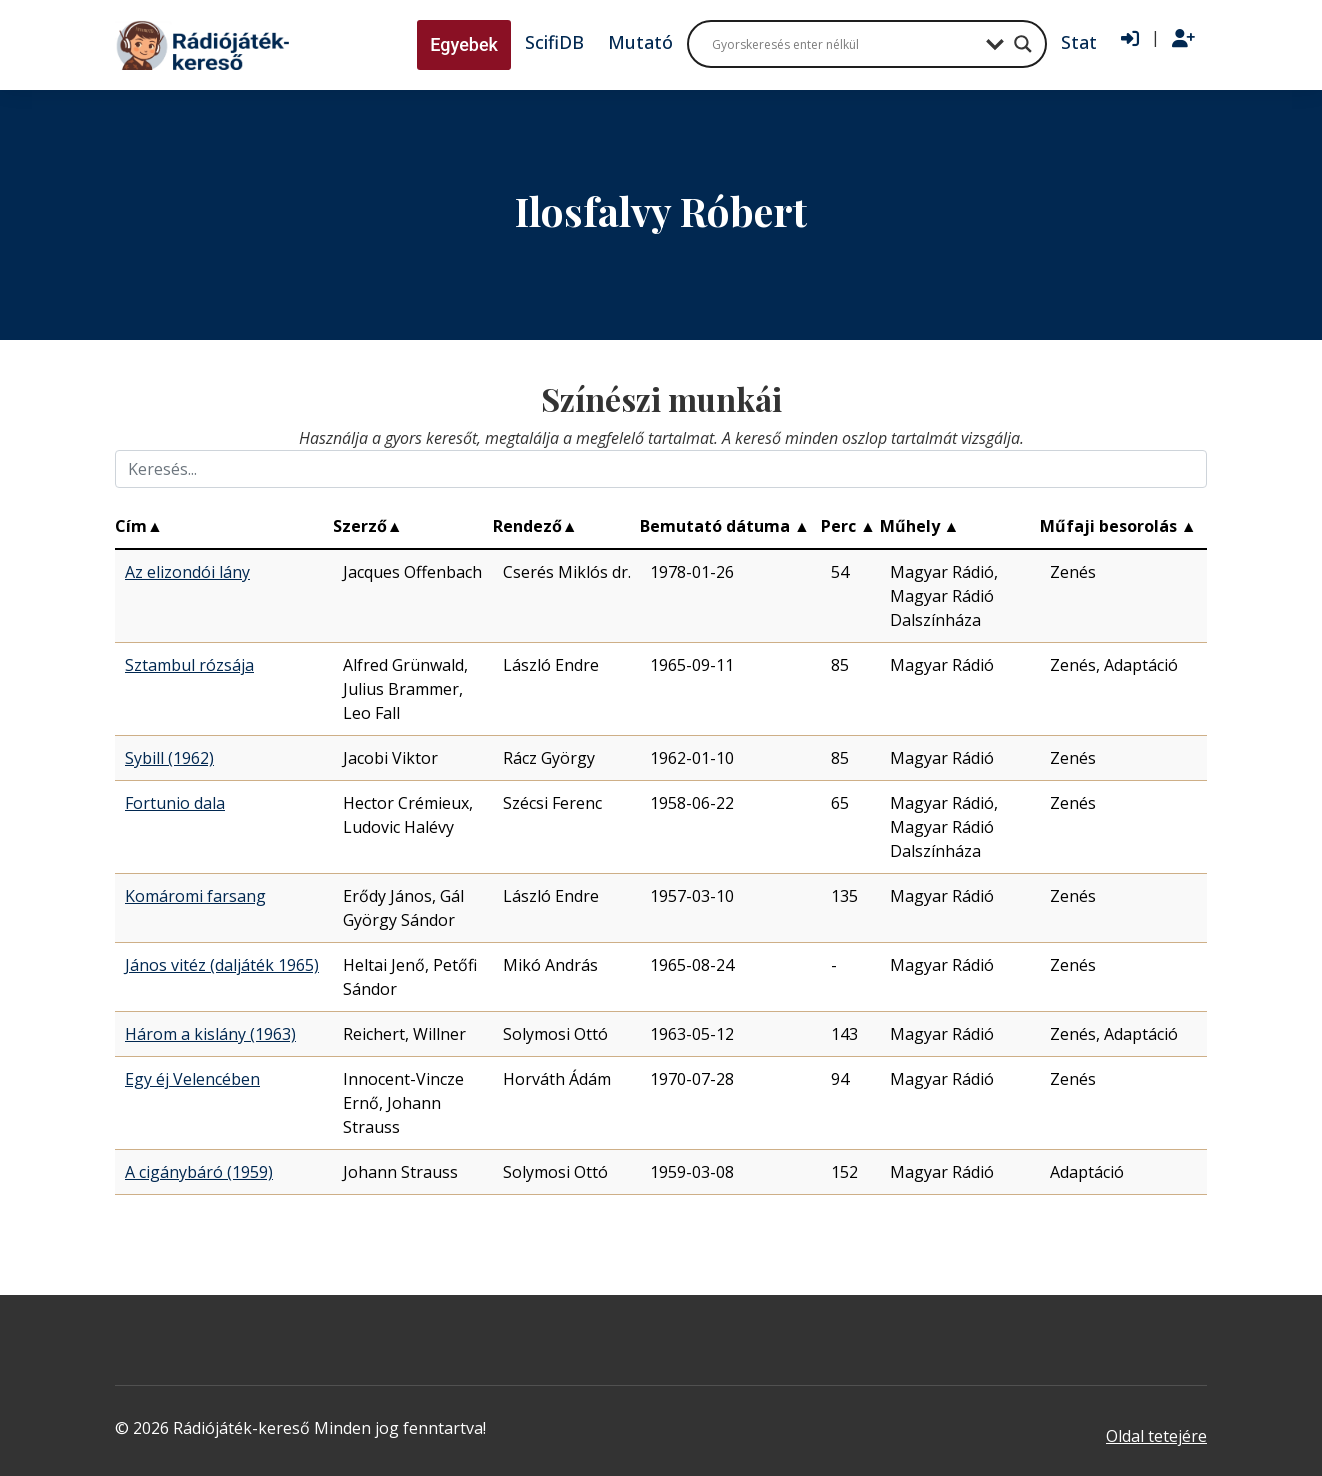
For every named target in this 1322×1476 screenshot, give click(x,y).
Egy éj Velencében (192, 1079)
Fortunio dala (175, 803)
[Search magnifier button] (1023, 44)
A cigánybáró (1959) (199, 1172)
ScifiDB (554, 42)
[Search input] (844, 44)
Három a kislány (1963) (210, 1034)
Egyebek (464, 44)
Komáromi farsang (195, 896)
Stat (1079, 42)
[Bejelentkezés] (1130, 39)
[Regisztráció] (1183, 39)
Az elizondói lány (187, 572)
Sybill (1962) (169, 758)
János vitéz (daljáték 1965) (222, 965)
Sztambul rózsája (189, 665)
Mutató (640, 42)
